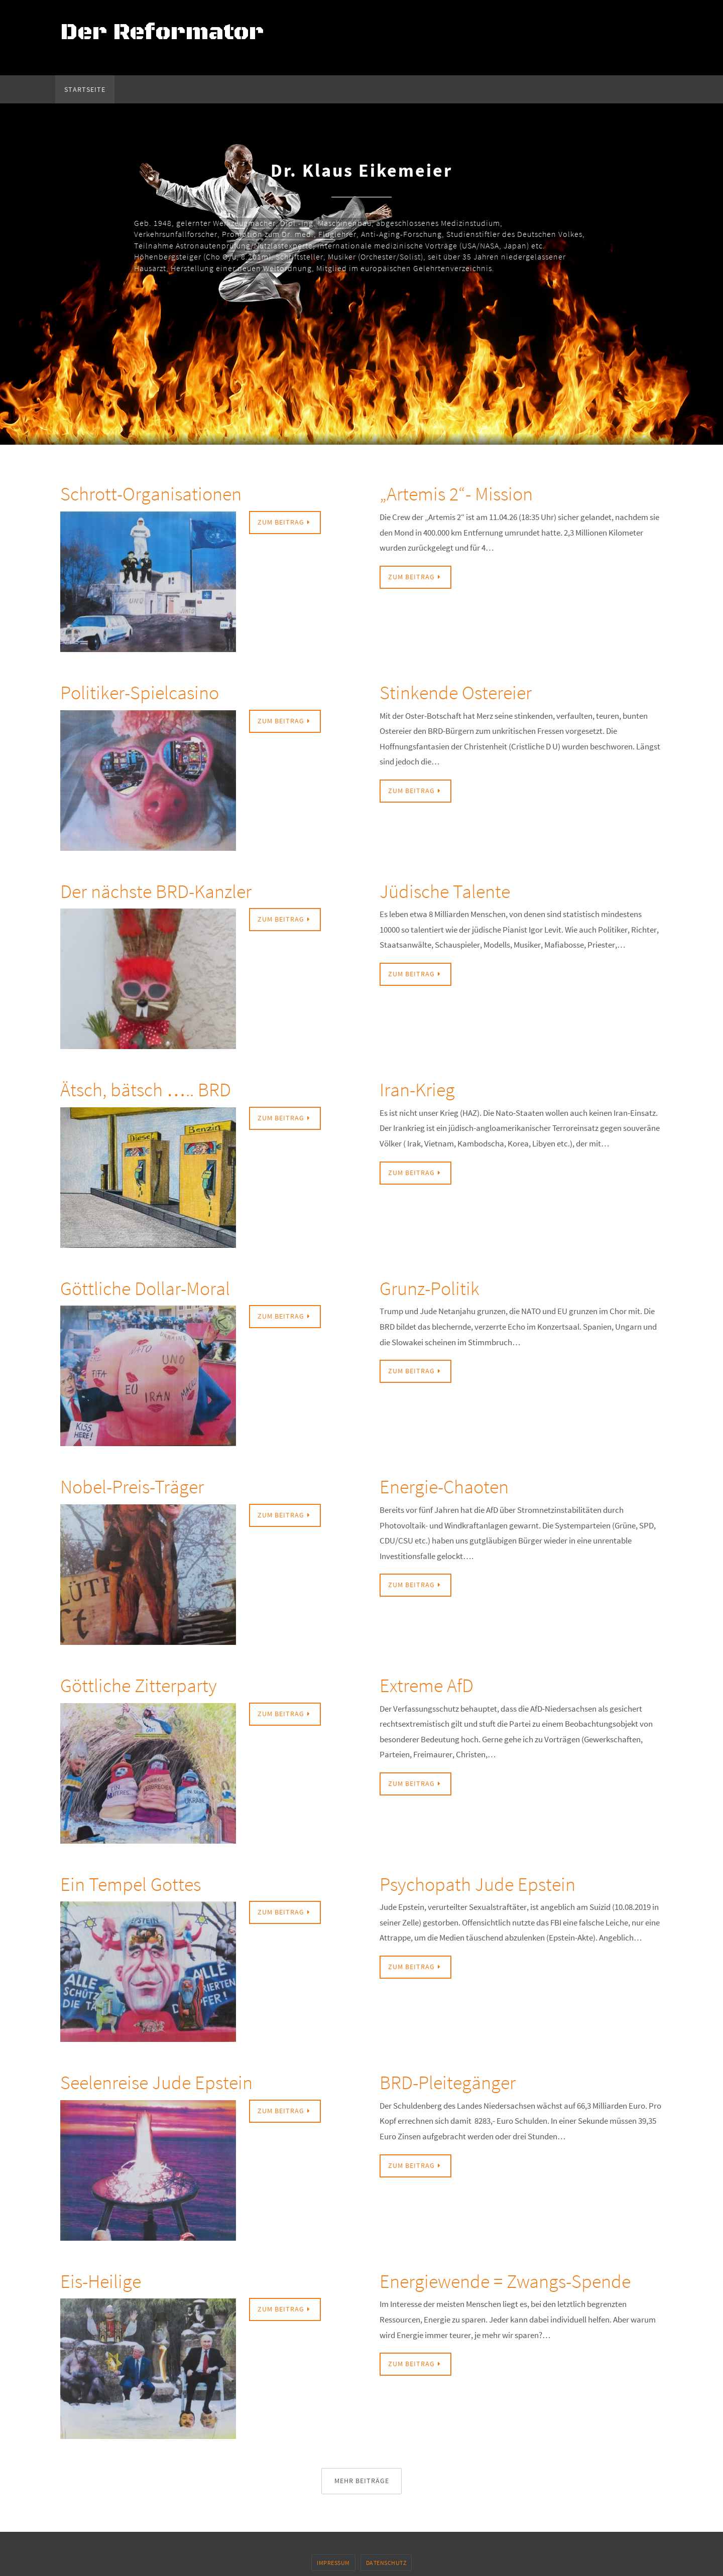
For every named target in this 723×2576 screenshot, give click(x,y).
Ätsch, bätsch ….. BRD (145, 1089)
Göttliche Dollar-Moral (145, 1288)
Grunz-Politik (429, 1288)
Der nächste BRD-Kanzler (156, 891)
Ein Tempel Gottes (130, 1884)
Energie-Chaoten (444, 1486)
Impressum (333, 2562)
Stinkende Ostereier (456, 692)
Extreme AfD (426, 1685)
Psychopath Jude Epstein (477, 1884)
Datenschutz (386, 2562)
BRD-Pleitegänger (448, 2082)
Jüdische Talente (445, 891)
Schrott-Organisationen (151, 493)
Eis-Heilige (100, 2281)
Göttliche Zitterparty (138, 1685)
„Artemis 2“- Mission (456, 493)
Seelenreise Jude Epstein (156, 2082)
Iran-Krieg (417, 1089)
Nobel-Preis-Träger (132, 1486)
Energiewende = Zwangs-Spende (505, 2281)
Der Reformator (162, 32)
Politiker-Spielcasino (139, 692)
